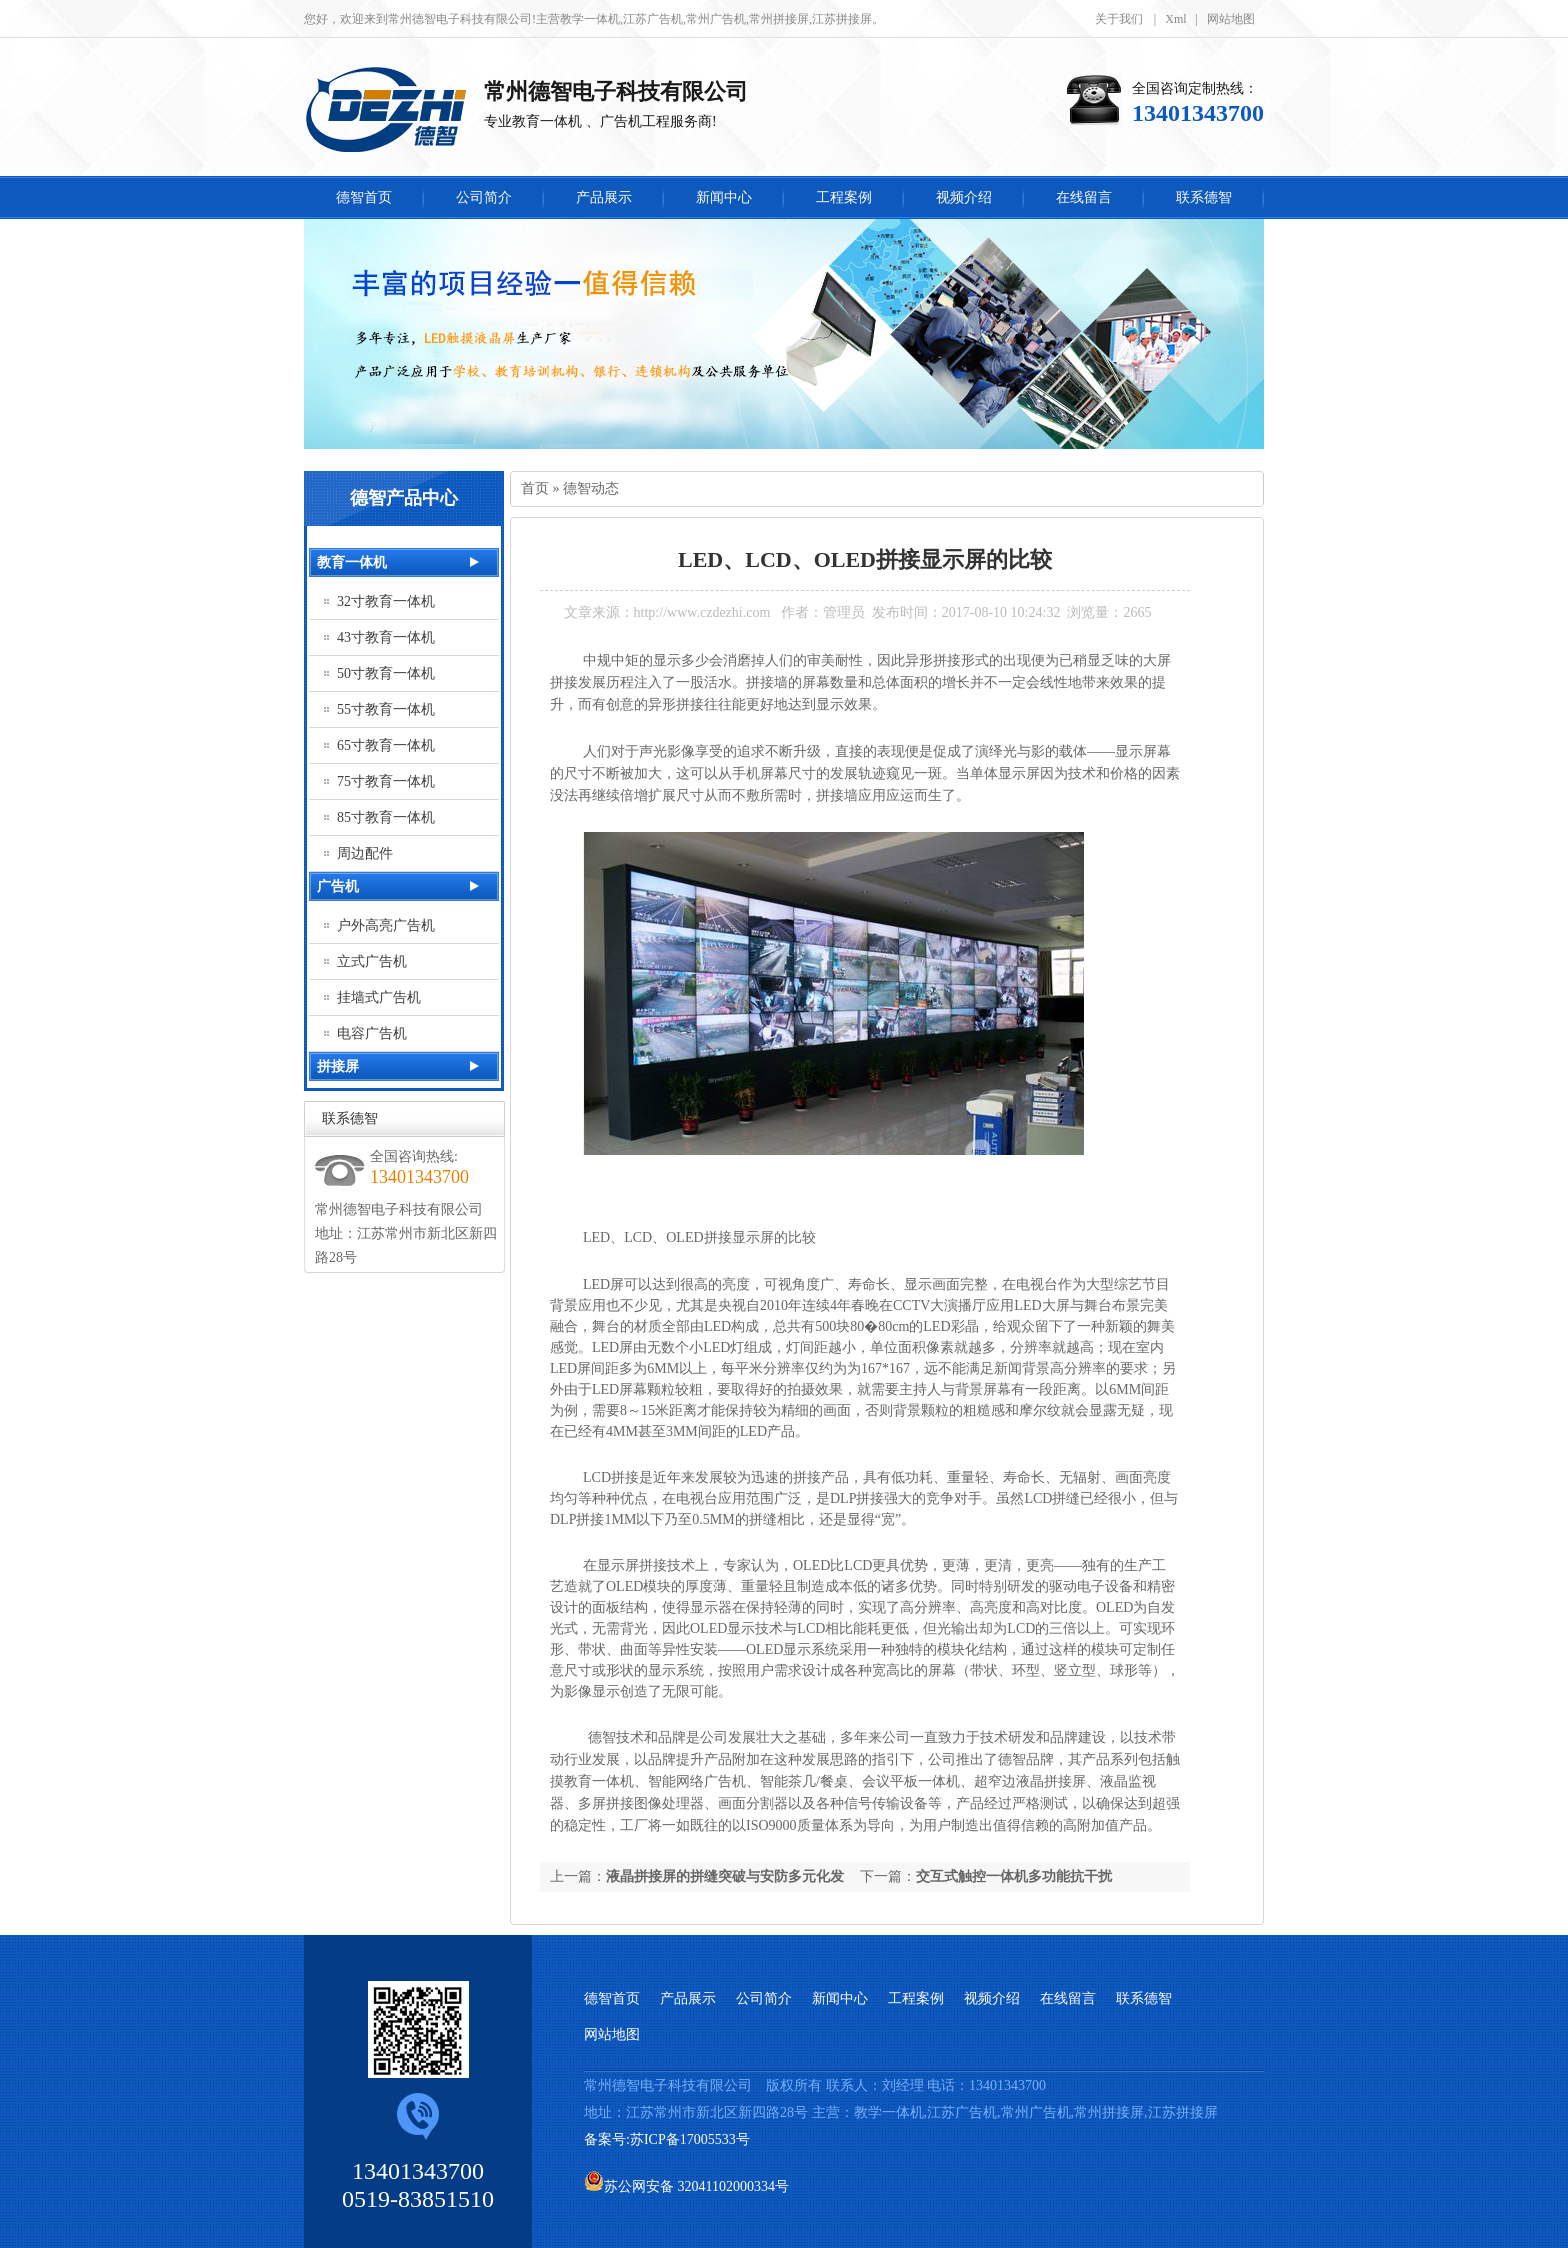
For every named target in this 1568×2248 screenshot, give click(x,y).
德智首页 (612, 1998)
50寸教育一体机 (386, 673)
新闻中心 (840, 1998)
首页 (535, 488)
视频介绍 (992, 1998)
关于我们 (1119, 19)
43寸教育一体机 (386, 637)
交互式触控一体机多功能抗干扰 (1014, 1876)
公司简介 (764, 1998)
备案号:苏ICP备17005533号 (668, 2139)
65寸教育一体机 (386, 745)
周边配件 (365, 853)
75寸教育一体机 (386, 781)
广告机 (338, 886)
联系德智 (350, 1118)
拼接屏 (338, 1066)
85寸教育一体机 (386, 817)
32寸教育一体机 (386, 601)
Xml (1175, 19)
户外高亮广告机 (386, 925)
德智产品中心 (404, 498)
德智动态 (591, 488)
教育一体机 (352, 562)
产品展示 (688, 1998)
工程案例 (916, 1998)
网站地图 (1231, 19)
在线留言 (1068, 1998)
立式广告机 (372, 961)
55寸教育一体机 (386, 709)
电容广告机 (372, 1033)
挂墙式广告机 (379, 997)
